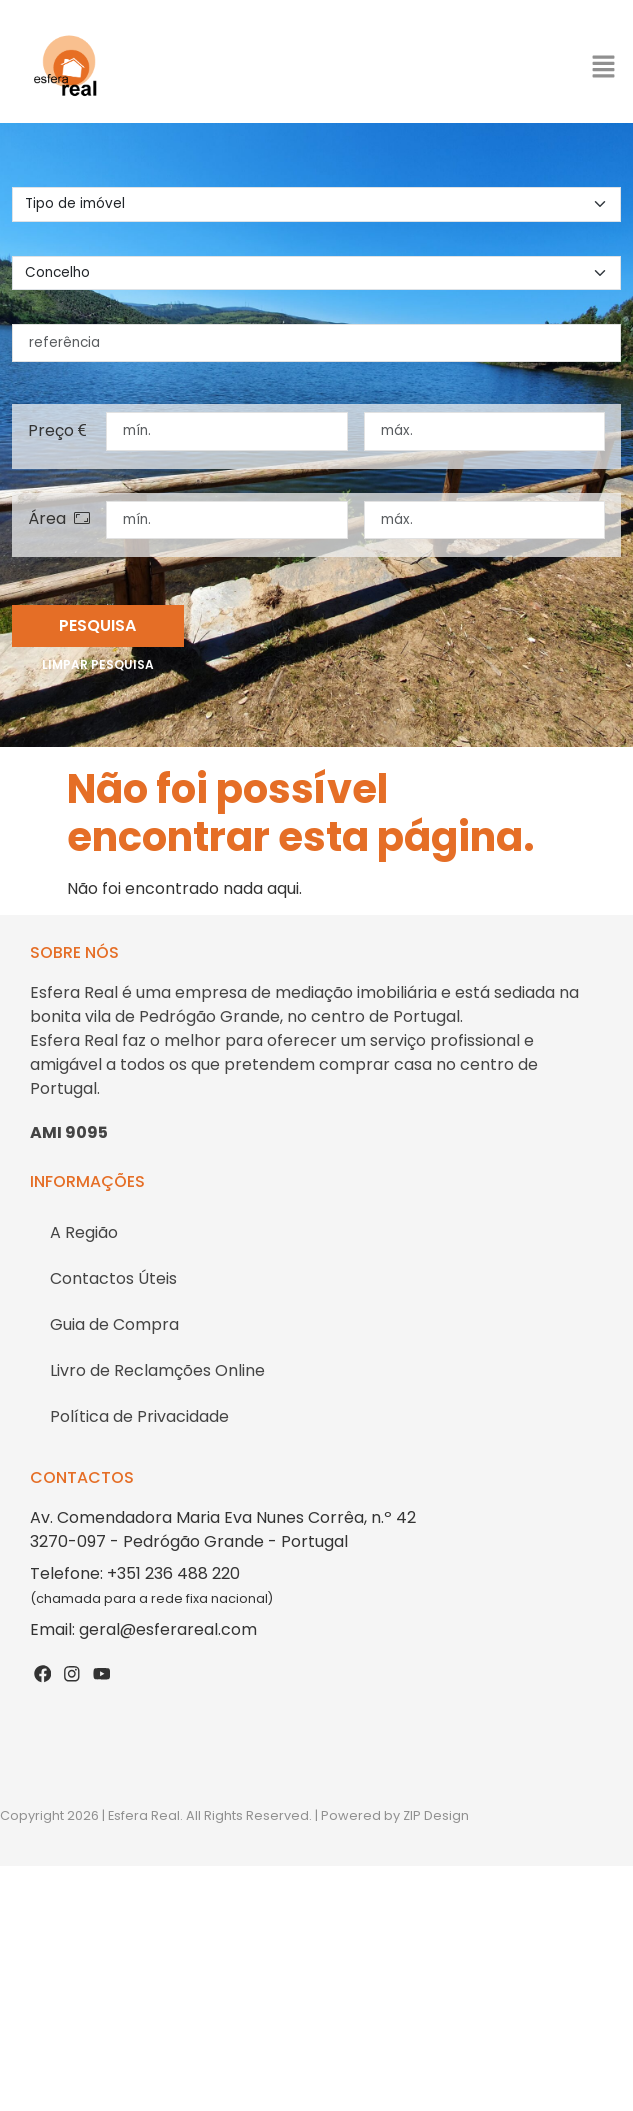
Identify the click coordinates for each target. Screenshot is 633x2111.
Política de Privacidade (139, 1416)
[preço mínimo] (227, 431)
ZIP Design (436, 1815)
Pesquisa (97, 625)
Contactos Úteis (113, 1278)
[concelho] (316, 273)
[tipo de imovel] (316, 204)
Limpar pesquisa (98, 664)
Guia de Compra (114, 1324)
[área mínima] (227, 520)
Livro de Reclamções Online (157, 1370)
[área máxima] (485, 520)
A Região (84, 1232)
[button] (603, 66)
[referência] (316, 343)
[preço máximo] (485, 431)
